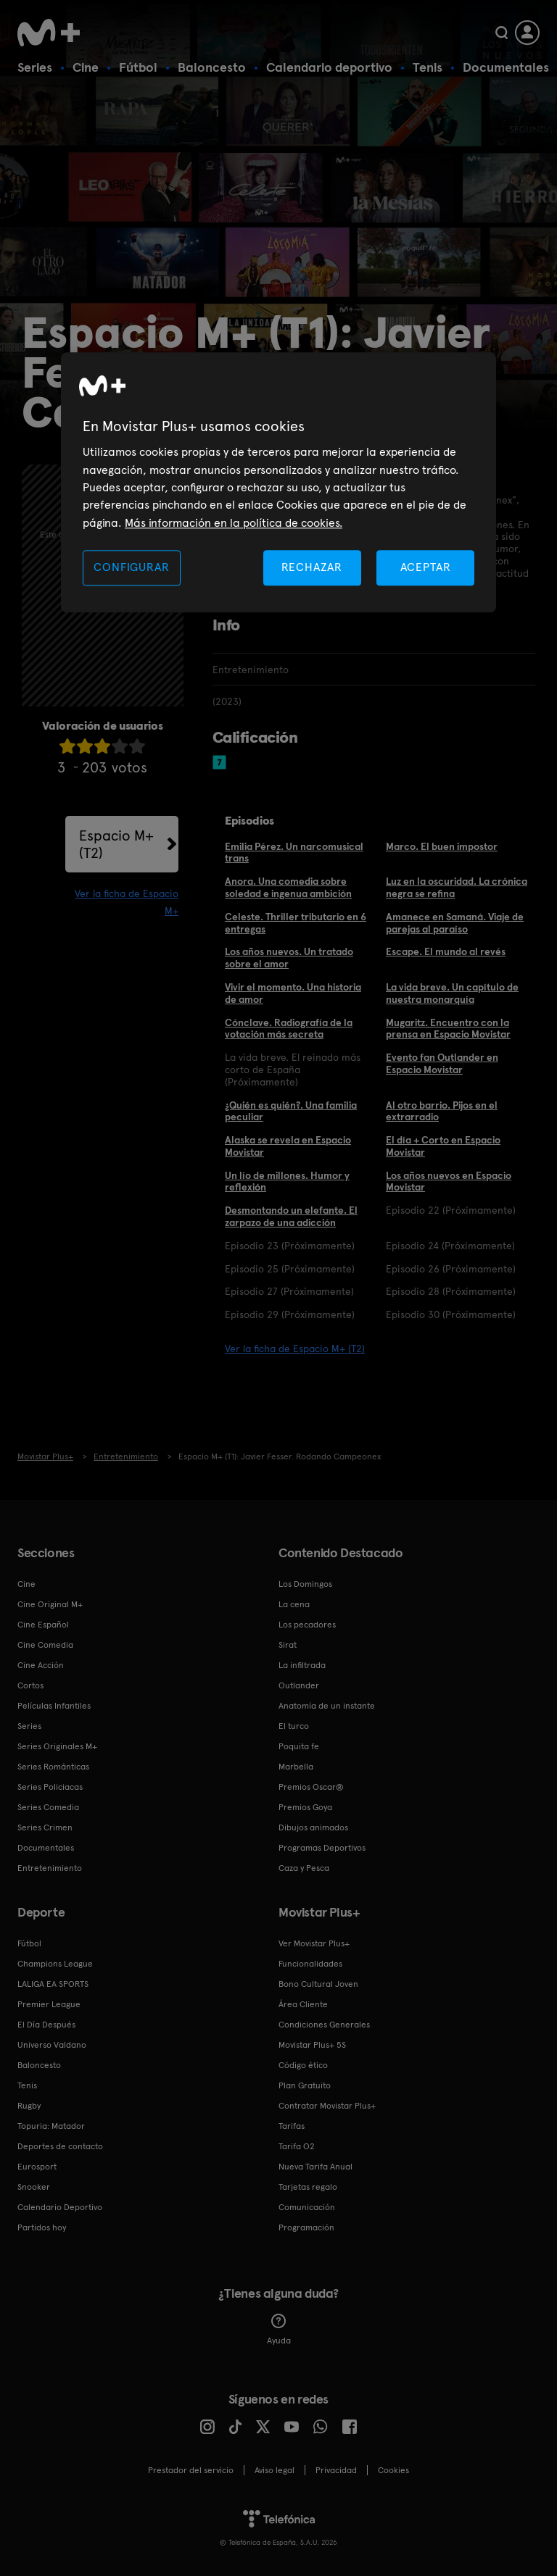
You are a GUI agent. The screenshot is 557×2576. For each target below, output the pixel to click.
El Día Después (46, 2024)
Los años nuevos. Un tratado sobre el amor (289, 958)
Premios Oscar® (311, 1787)
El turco (293, 1726)
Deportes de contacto (60, 2146)
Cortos (30, 1685)
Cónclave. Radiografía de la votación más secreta (288, 1029)
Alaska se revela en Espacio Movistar (288, 1146)
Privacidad (336, 2470)
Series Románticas (53, 1767)
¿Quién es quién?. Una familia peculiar (291, 1111)
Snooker (33, 2187)
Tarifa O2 (296, 2146)
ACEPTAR (425, 568)
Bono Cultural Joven (318, 1984)
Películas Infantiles (54, 1706)
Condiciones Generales (324, 2024)
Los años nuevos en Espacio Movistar (448, 1181)
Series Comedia (48, 1807)
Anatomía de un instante (326, 1706)
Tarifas (291, 2126)
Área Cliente (303, 2004)
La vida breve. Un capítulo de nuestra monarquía (452, 993)
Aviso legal (274, 2470)
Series (34, 67)
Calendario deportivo (329, 67)
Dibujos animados (313, 1827)
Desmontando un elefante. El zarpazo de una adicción (291, 1216)
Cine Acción (40, 1665)
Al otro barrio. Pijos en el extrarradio (442, 1111)
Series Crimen (45, 1827)
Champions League (55, 1964)
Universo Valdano (51, 2045)
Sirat (287, 1645)
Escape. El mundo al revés (446, 951)
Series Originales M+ (57, 1746)
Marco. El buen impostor (442, 846)
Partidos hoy (41, 2227)
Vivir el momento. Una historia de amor (293, 993)
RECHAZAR (311, 568)
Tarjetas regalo (307, 2187)
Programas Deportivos (322, 1848)
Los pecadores (307, 1625)
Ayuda (279, 2330)
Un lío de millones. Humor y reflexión (287, 1181)
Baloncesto (212, 67)
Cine (86, 67)
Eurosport (37, 2167)
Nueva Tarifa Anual (315, 2167)
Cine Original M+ (50, 1604)
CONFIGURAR (131, 568)
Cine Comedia (45, 1645)
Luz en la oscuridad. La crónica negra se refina (456, 887)
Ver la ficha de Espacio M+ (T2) (295, 1348)
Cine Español (43, 1625)
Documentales (506, 67)
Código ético (303, 2065)
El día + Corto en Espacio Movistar (443, 1146)
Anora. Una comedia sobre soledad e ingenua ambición (288, 887)
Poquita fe (298, 1746)
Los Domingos (305, 1584)
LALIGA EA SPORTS (52, 1984)
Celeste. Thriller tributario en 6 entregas (295, 923)
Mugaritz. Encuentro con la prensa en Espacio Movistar (448, 1029)
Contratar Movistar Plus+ (327, 2106)
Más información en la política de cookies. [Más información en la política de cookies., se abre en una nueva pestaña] (233, 523)
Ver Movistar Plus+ (314, 1943)
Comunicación (306, 2207)
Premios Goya (305, 1807)
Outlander (298, 1685)
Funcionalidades (310, 1964)
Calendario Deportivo (59, 2207)
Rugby (29, 2106)
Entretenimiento (49, 1868)
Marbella (295, 1767)
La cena (294, 1604)
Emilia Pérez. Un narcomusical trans (294, 852)
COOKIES (393, 2470)
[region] (278, 483)
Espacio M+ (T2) (116, 844)
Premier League (49, 2004)
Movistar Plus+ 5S (312, 2045)
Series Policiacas (50, 1787)
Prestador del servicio (191, 2470)
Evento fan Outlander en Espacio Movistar (442, 1063)
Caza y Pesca (303, 1868)
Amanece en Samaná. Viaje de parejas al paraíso (455, 923)
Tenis (427, 67)
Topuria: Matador (51, 2126)
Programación (306, 2227)
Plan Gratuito (304, 2085)
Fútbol (138, 67)
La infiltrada (302, 1665)
